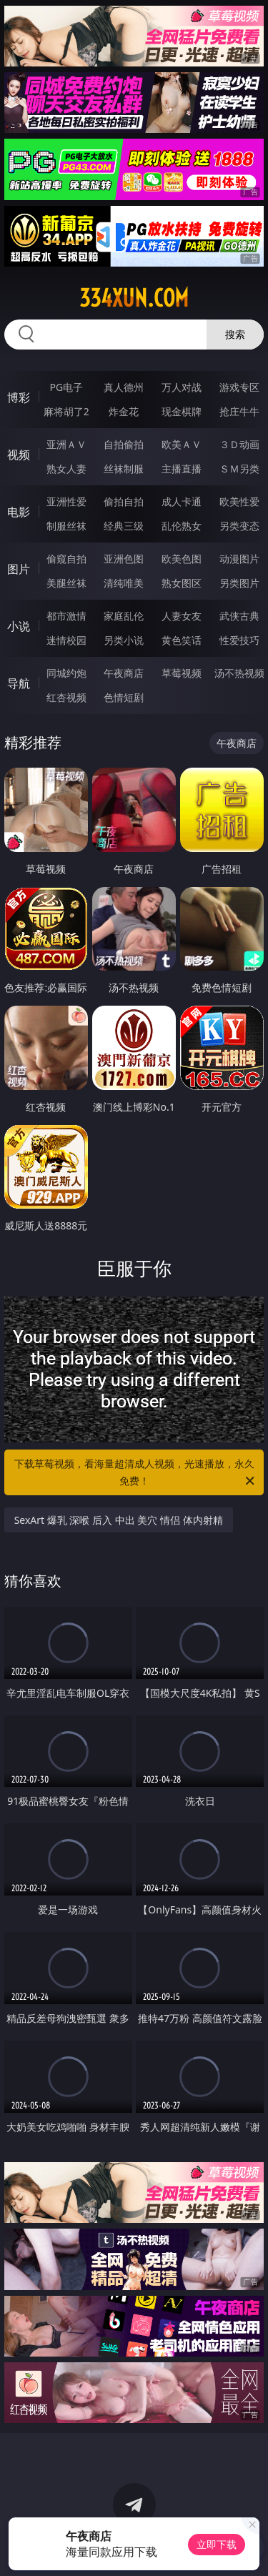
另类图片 (239, 583)
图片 (18, 569)
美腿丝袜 (66, 583)
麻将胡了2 (66, 411)
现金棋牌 (182, 411)
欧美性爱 (239, 501)
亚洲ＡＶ (66, 444)
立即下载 (217, 2544)
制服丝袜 (66, 525)
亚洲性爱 (66, 501)
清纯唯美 (124, 583)
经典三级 (124, 525)
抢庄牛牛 (239, 411)
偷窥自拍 (66, 558)
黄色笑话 (182, 640)
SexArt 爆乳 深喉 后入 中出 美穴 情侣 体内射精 (118, 1520)
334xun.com (134, 298)
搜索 (235, 334)
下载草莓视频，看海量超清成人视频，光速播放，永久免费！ (135, 1473)
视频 (18, 454)
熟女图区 (182, 583)
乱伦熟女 (182, 525)
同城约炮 (66, 673)
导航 (18, 683)
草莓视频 (182, 673)
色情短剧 (124, 697)
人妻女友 (182, 616)
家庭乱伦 (124, 616)
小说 (18, 626)
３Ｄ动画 (239, 444)
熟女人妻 (66, 468)
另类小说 (124, 640)
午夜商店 (124, 673)
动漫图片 (239, 558)
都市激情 (66, 616)
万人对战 (182, 387)
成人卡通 (182, 501)
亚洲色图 (124, 558)
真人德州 (124, 387)
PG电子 (66, 387)
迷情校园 (66, 640)
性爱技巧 (239, 640)
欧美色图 (182, 558)
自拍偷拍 (124, 444)
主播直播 (182, 468)
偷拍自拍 (124, 501)
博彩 (18, 397)
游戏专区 (239, 387)
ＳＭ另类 (239, 468)
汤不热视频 (239, 673)
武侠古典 (239, 616)
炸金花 (124, 411)
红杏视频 (66, 697)
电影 (18, 512)
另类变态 (239, 525)
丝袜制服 (124, 468)
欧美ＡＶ (182, 444)
